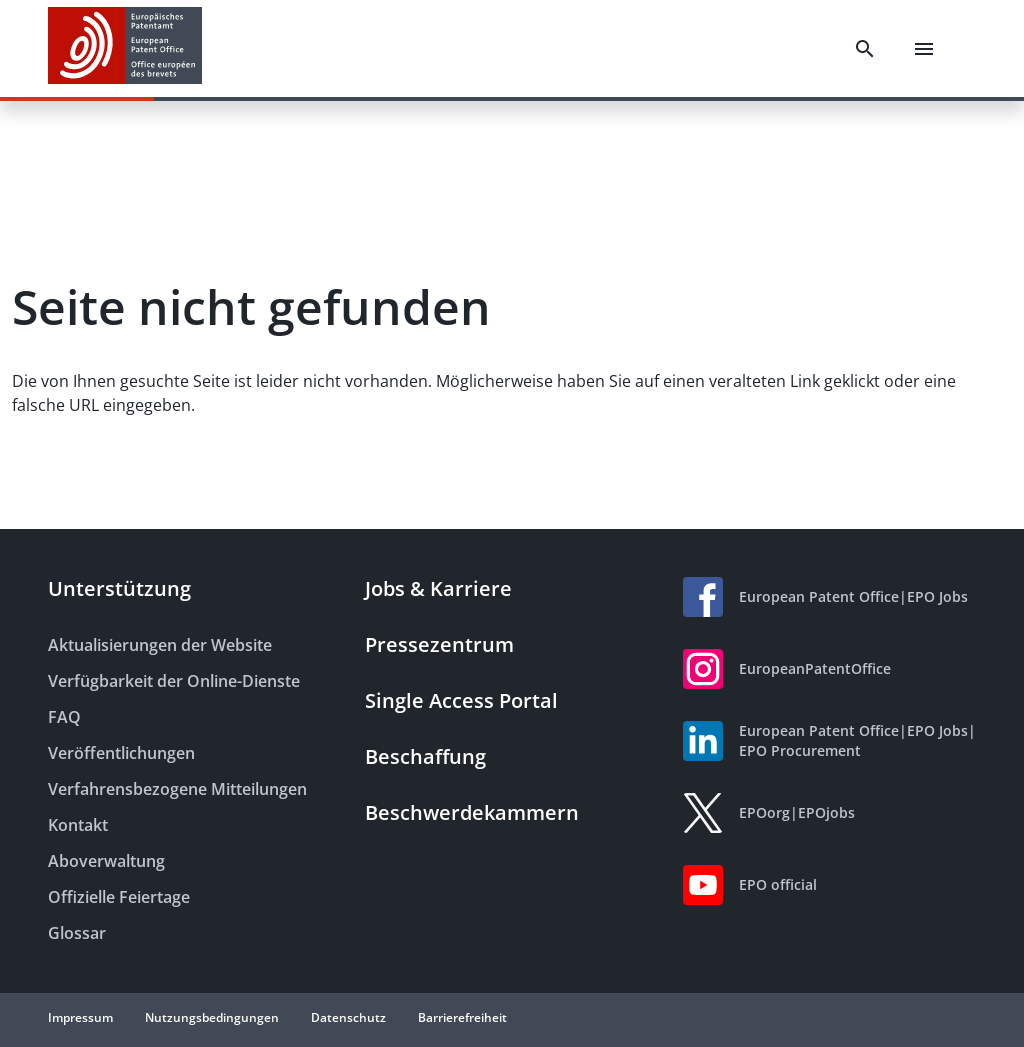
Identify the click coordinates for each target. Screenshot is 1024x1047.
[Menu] (924, 49)
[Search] (865, 49)
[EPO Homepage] (125, 48)
